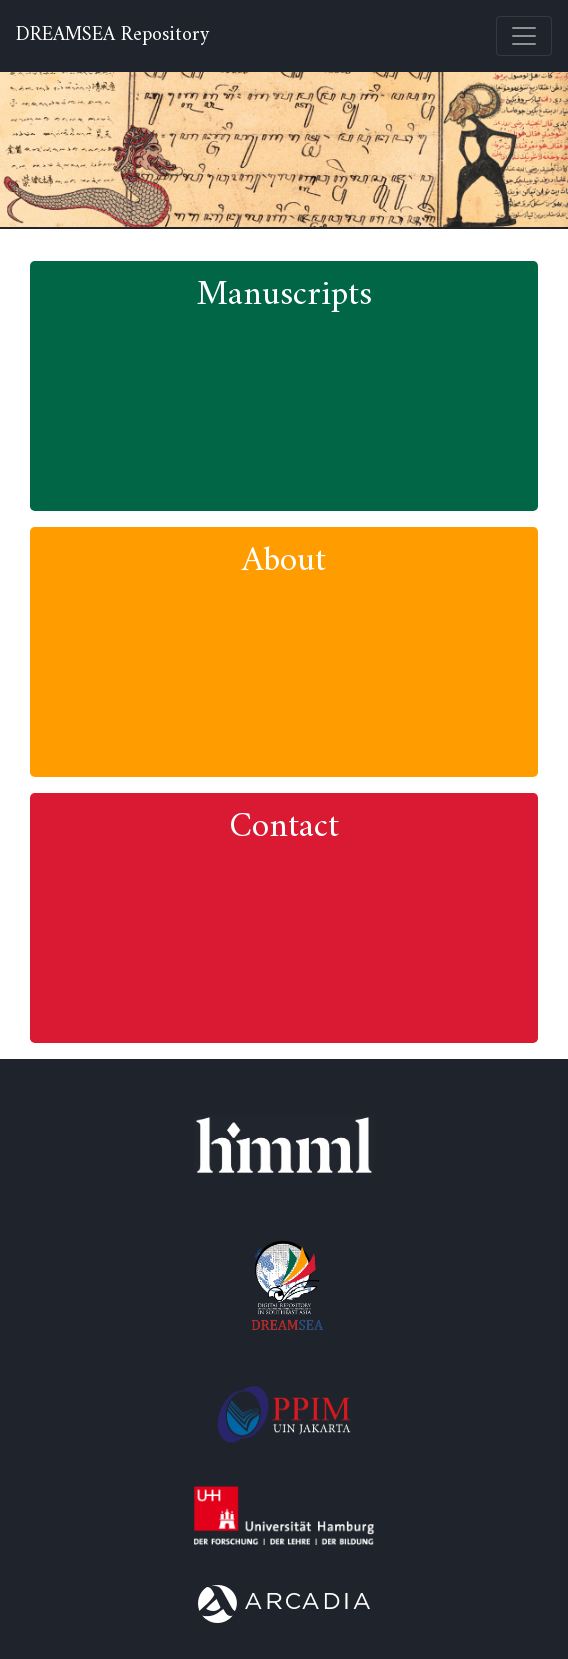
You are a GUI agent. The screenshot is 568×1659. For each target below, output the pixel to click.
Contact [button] (284, 827)
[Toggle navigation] (524, 36)
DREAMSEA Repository (112, 36)
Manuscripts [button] (284, 295)
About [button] (284, 561)
